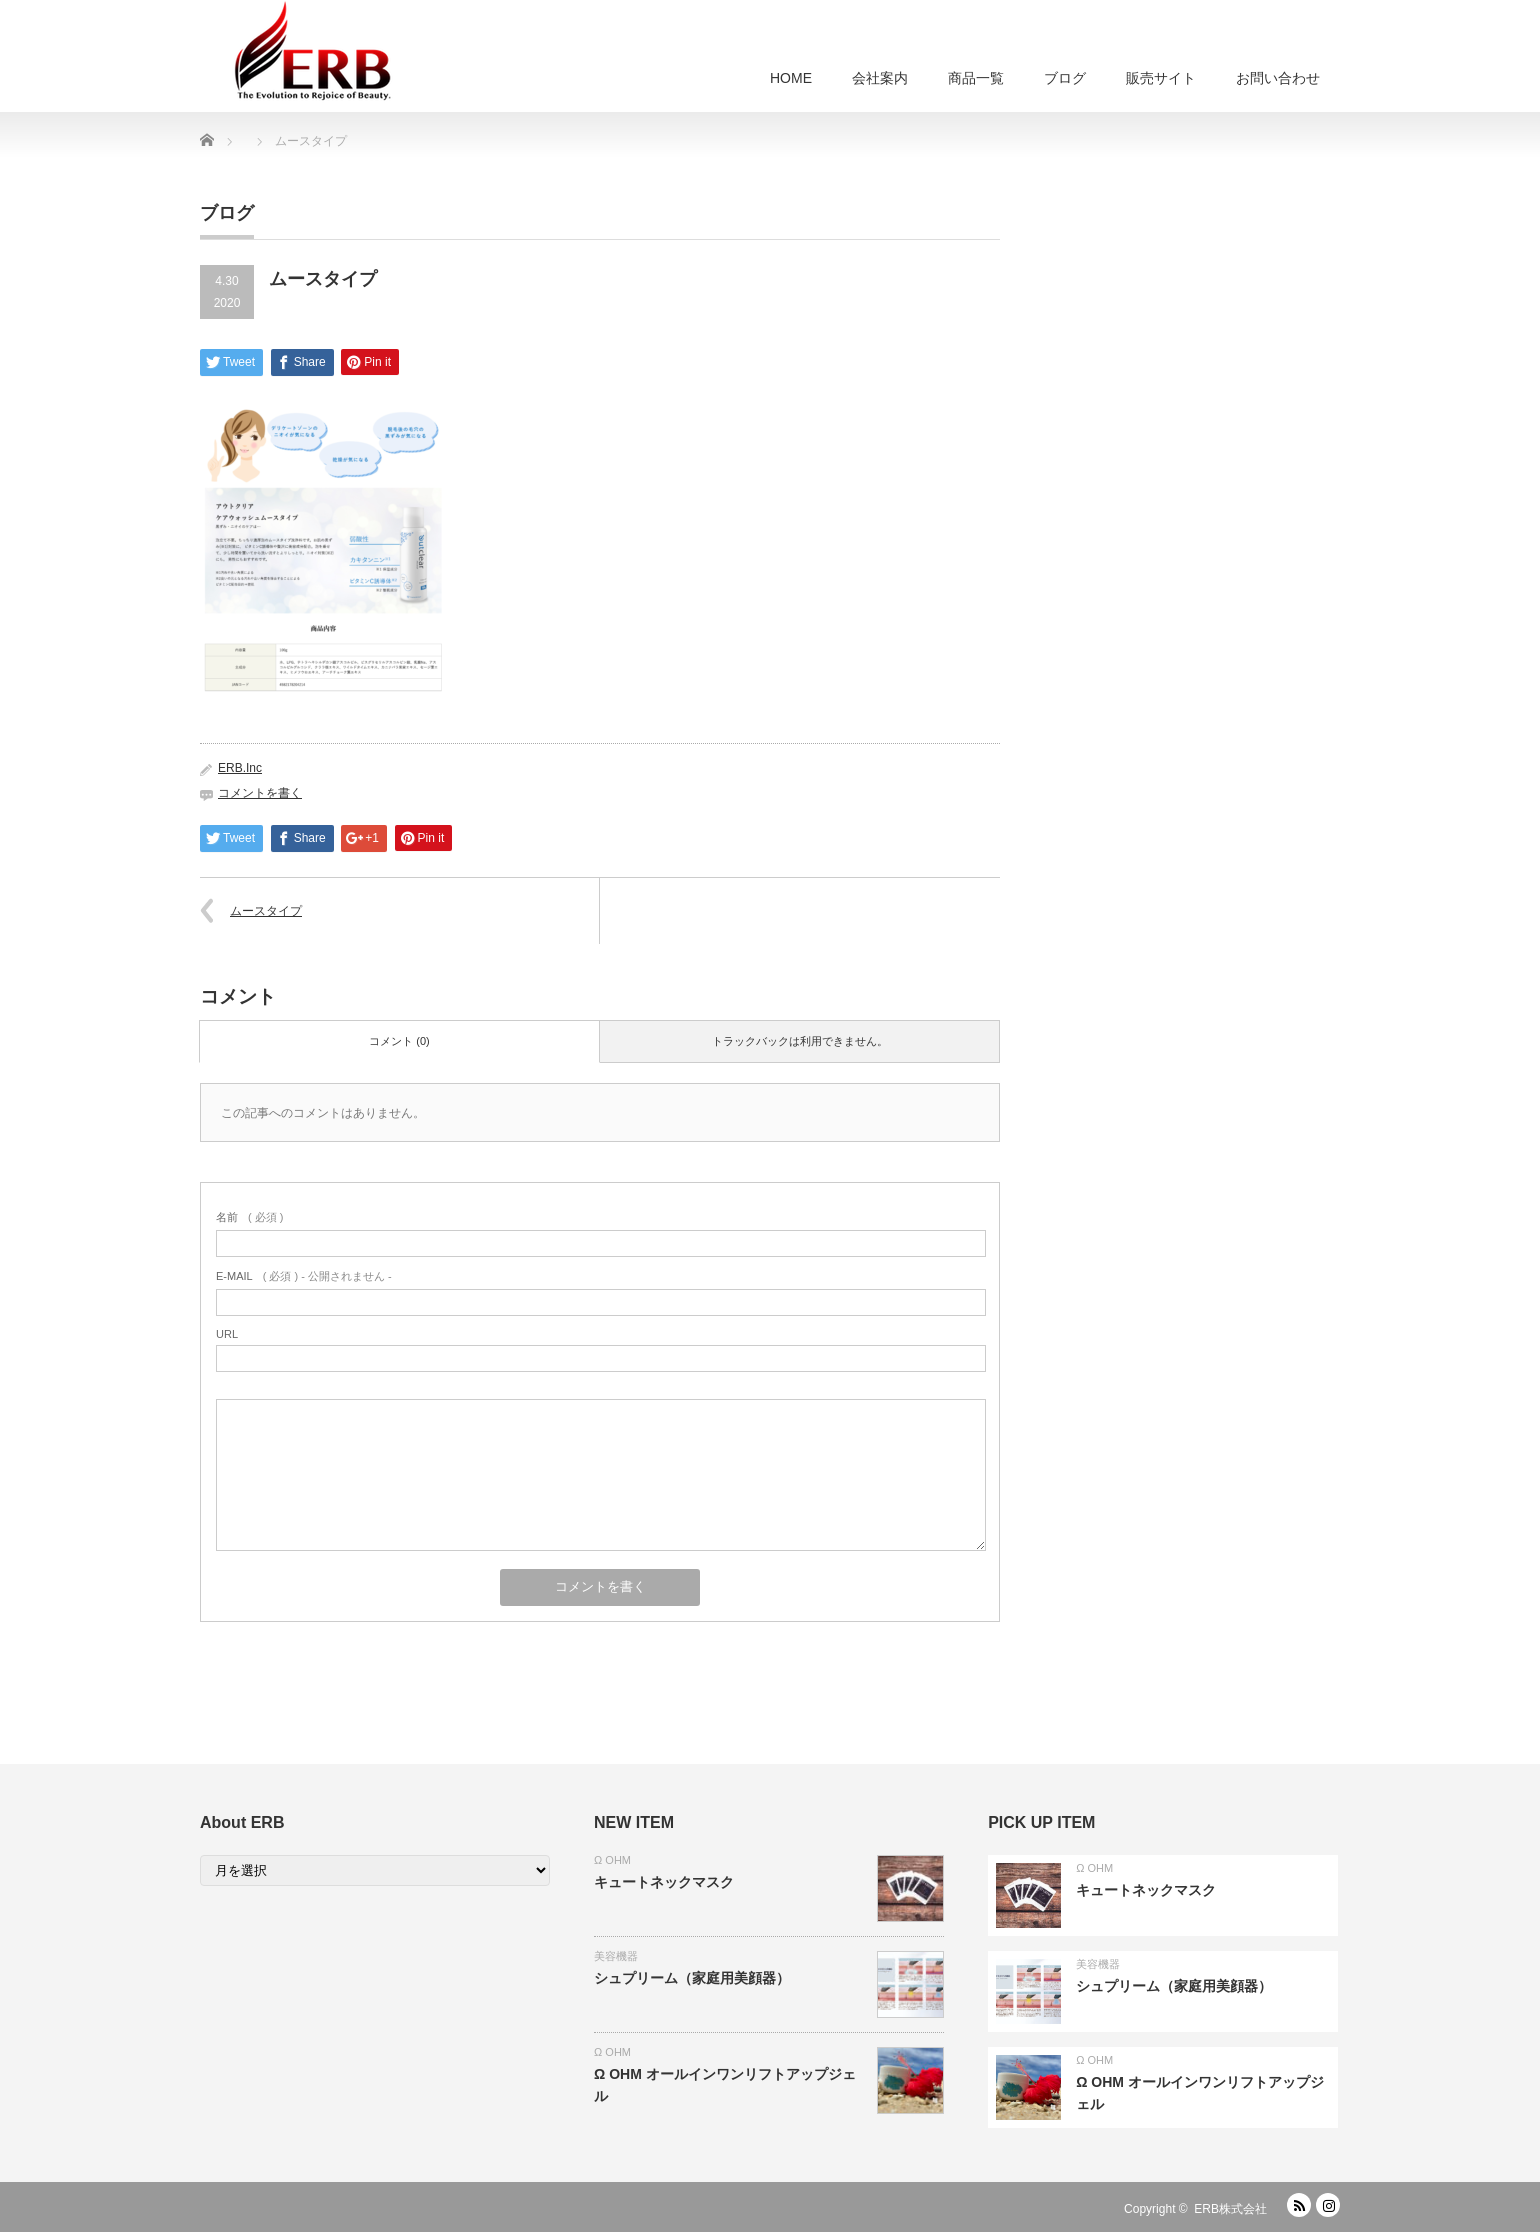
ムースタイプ (266, 911)
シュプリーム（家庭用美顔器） (692, 1978)
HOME (791, 78)
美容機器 (616, 1956)
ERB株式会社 (1230, 2209)
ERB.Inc (240, 768)
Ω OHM (612, 1860)
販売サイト (1161, 78)
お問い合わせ (1278, 78)
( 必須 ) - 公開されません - (304, 1276)
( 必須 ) (249, 1217)
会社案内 (880, 78)
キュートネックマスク (664, 1882)
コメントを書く (260, 793)
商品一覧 (976, 78)
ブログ (1065, 78)
